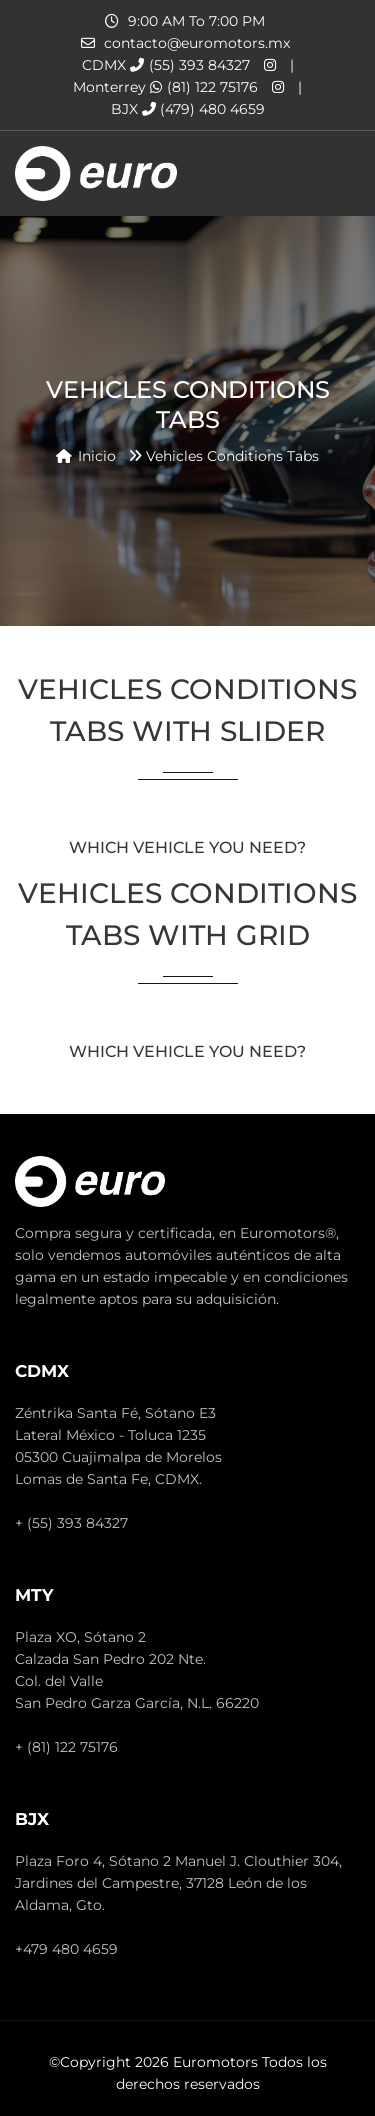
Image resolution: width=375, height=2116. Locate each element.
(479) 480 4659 (203, 109)
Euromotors (215, 2062)
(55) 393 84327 (190, 65)
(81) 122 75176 (204, 87)
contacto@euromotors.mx (197, 43)
